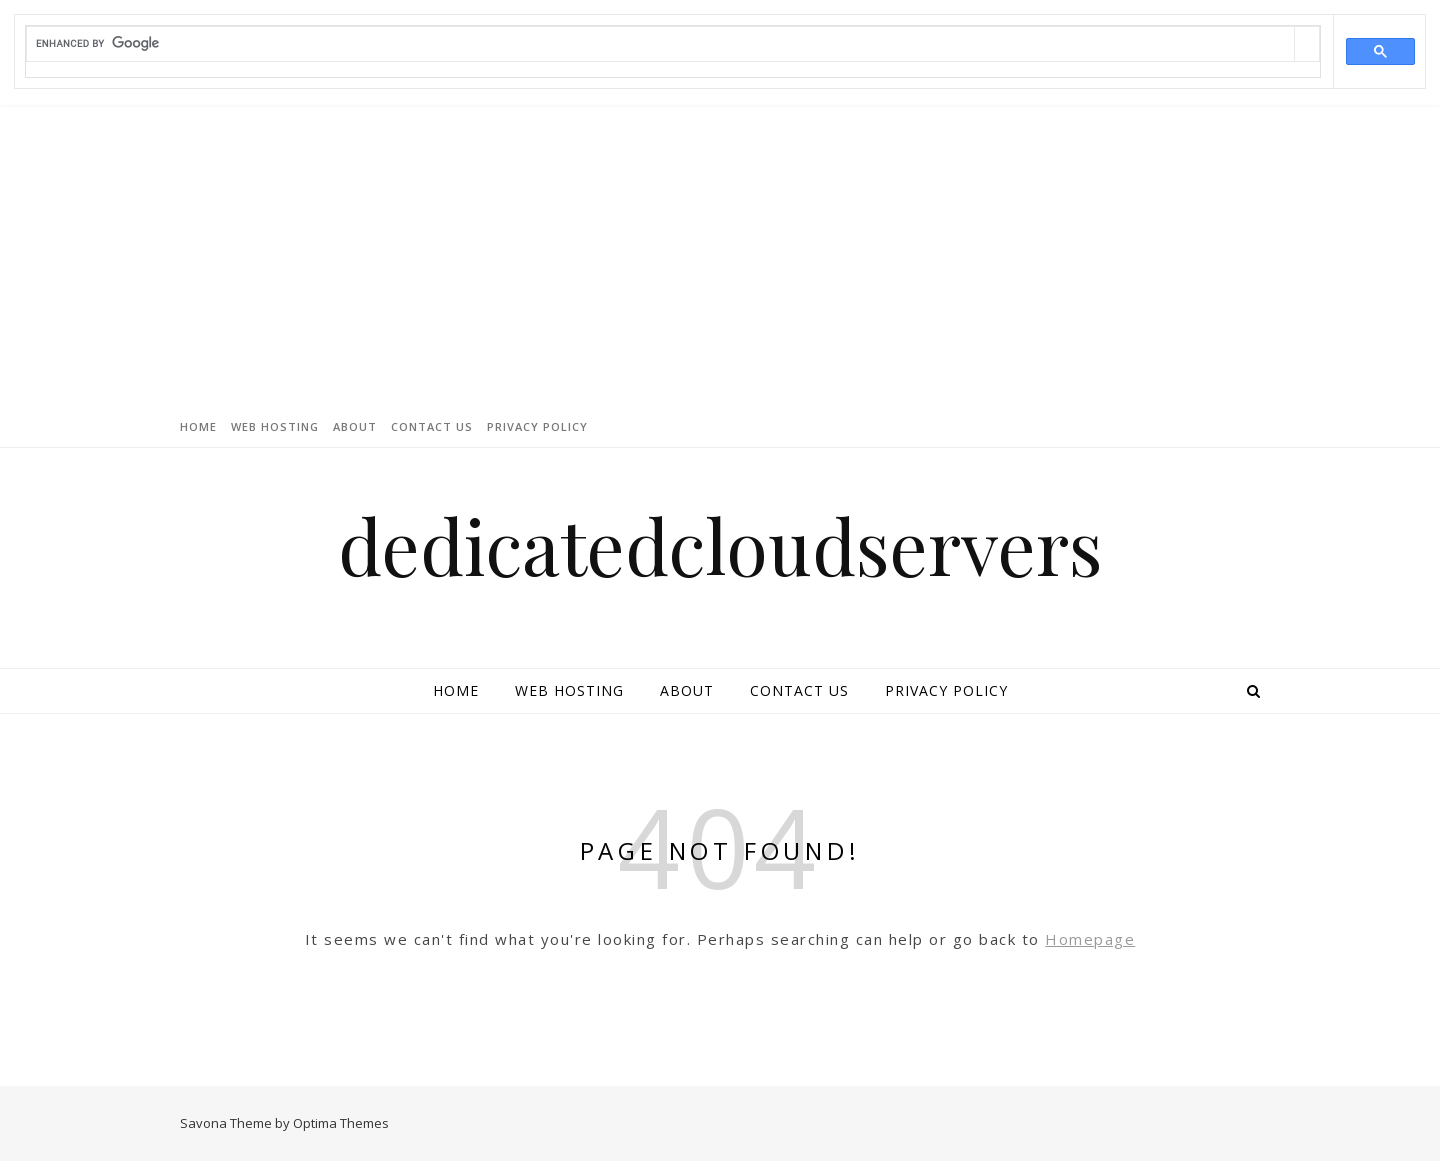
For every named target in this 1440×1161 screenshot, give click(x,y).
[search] (660, 43)
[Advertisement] (720, 257)
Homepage (1090, 939)
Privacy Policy (537, 426)
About (355, 426)
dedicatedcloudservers (720, 545)
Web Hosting (275, 426)
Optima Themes (341, 1123)
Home (198, 426)
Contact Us (432, 426)
